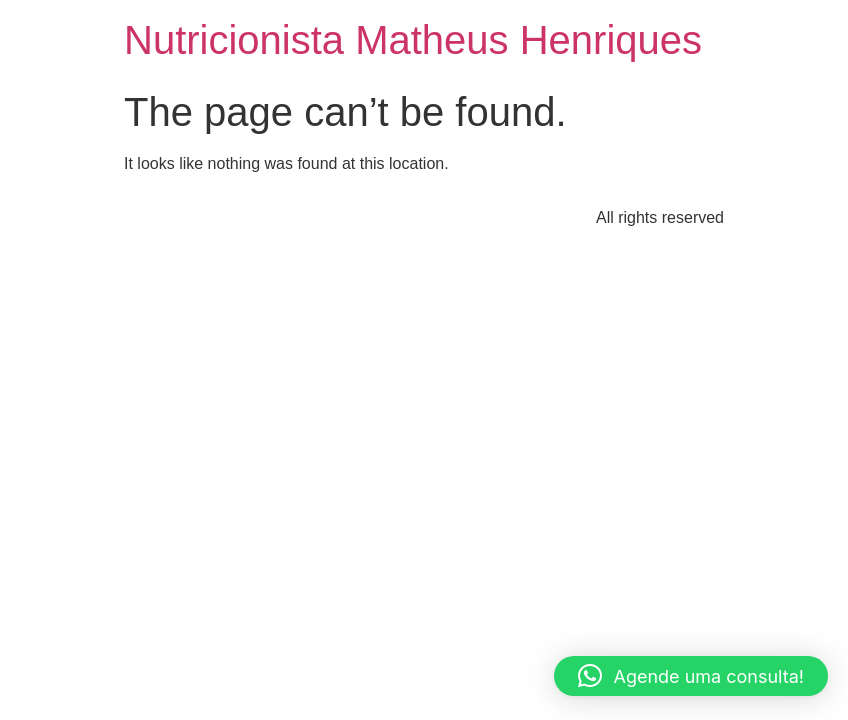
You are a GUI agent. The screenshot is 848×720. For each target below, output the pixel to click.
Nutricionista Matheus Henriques (413, 40)
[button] (691, 676)
